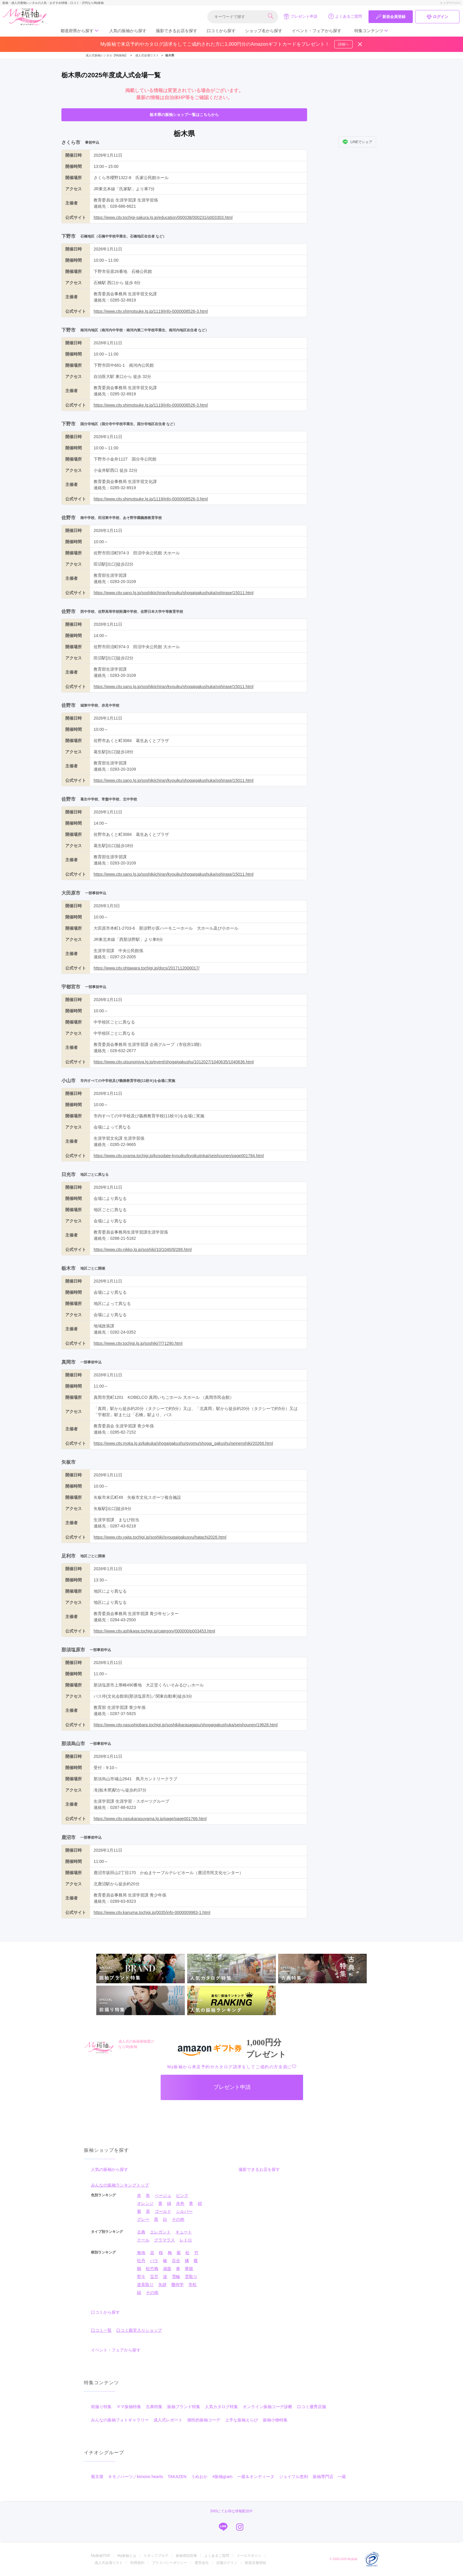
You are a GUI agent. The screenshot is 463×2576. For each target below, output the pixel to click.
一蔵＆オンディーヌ (255, 2476)
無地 (141, 2252)
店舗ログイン (226, 2563)
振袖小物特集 (275, 2420)
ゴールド (163, 2211)
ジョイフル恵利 (293, 2476)
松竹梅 (152, 2268)
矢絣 (162, 2284)
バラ (154, 2260)
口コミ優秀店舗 (311, 2406)
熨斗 (141, 2276)
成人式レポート (168, 2420)
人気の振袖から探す (127, 30)
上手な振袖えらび (241, 2420)
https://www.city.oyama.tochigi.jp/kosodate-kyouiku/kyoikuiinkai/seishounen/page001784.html (179, 1155)
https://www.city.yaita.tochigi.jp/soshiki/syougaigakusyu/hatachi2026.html (160, 1537)
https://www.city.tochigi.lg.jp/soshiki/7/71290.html (138, 1343)
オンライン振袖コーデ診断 (267, 2406)
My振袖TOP (100, 2556)
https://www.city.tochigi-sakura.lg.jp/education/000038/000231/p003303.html (163, 217)
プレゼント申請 (300, 16)
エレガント (160, 2232)
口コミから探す (221, 30)
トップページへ (450, 2)
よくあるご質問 (345, 16)
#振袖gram (222, 2476)
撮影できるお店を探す (176, 30)
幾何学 (177, 2284)
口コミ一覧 (101, 2330)
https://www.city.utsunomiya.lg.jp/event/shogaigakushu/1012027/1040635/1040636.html (174, 1061)
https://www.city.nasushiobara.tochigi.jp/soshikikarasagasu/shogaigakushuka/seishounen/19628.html (186, 1724)
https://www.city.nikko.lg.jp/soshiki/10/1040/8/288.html (143, 1249)
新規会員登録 (390, 16)
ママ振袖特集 (128, 2406)
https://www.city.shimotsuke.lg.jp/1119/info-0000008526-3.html (151, 311)
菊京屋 (97, 2476)
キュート (183, 2232)
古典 (141, 2232)
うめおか (199, 2476)
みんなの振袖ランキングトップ (120, 2185)
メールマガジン (249, 2556)
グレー (143, 2219)
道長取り (145, 2284)
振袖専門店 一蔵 (329, 2476)
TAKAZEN (177, 2476)
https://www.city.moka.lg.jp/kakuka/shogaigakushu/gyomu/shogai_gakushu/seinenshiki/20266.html (183, 1443)
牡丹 (141, 2260)
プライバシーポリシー (169, 2563)
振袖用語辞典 (186, 2556)
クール (143, 2240)
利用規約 (137, 2563)
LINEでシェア (357, 142)
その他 (178, 2219)
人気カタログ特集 (221, 2406)
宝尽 (154, 2276)
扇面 (167, 2268)
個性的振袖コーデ (203, 2420)
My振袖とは (126, 2556)
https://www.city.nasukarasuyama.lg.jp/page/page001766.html (150, 1818)
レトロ (186, 2240)
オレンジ (145, 2203)
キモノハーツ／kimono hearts (135, 2476)
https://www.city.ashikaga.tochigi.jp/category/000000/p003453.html (154, 1631)
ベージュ (163, 2195)
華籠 (189, 2268)
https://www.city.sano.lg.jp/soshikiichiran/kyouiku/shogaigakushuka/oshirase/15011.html (173, 592)
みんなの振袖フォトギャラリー (120, 2420)
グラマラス (164, 2240)
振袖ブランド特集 (183, 2406)
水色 (180, 2203)
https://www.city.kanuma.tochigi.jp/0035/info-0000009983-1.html (152, 1912)
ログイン (437, 16)
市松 (192, 2284)
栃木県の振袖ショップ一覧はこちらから (184, 114)
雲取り (191, 2276)
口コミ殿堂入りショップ (139, 2330)
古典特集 (154, 2406)
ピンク (182, 2195)
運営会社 (202, 2563)
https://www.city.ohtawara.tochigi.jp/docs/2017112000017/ (147, 968)
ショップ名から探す (263, 30)
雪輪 (176, 2276)
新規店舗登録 (255, 2563)
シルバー (184, 2211)
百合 (176, 2260)
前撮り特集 (101, 2406)
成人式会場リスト (108, 2563)
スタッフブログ (156, 2556)
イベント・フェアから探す (316, 30)
